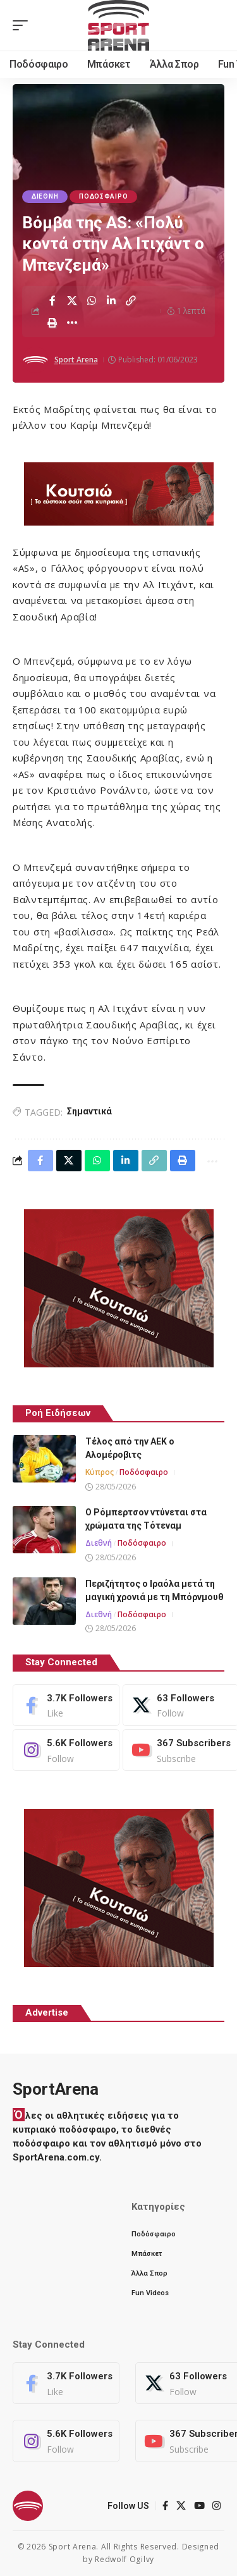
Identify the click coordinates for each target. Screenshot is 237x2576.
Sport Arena (76, 359)
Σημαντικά (89, 1111)
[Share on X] (72, 300)
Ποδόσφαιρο (103, 196)
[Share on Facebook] (52, 300)
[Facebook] (66, 1705)
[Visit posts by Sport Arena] (35, 360)
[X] (181, 2506)
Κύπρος (99, 1472)
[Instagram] (66, 1750)
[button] (23, 25)
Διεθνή (45, 196)
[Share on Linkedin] (111, 300)
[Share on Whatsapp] (91, 300)
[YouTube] (200, 2506)
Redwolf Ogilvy (124, 2559)
